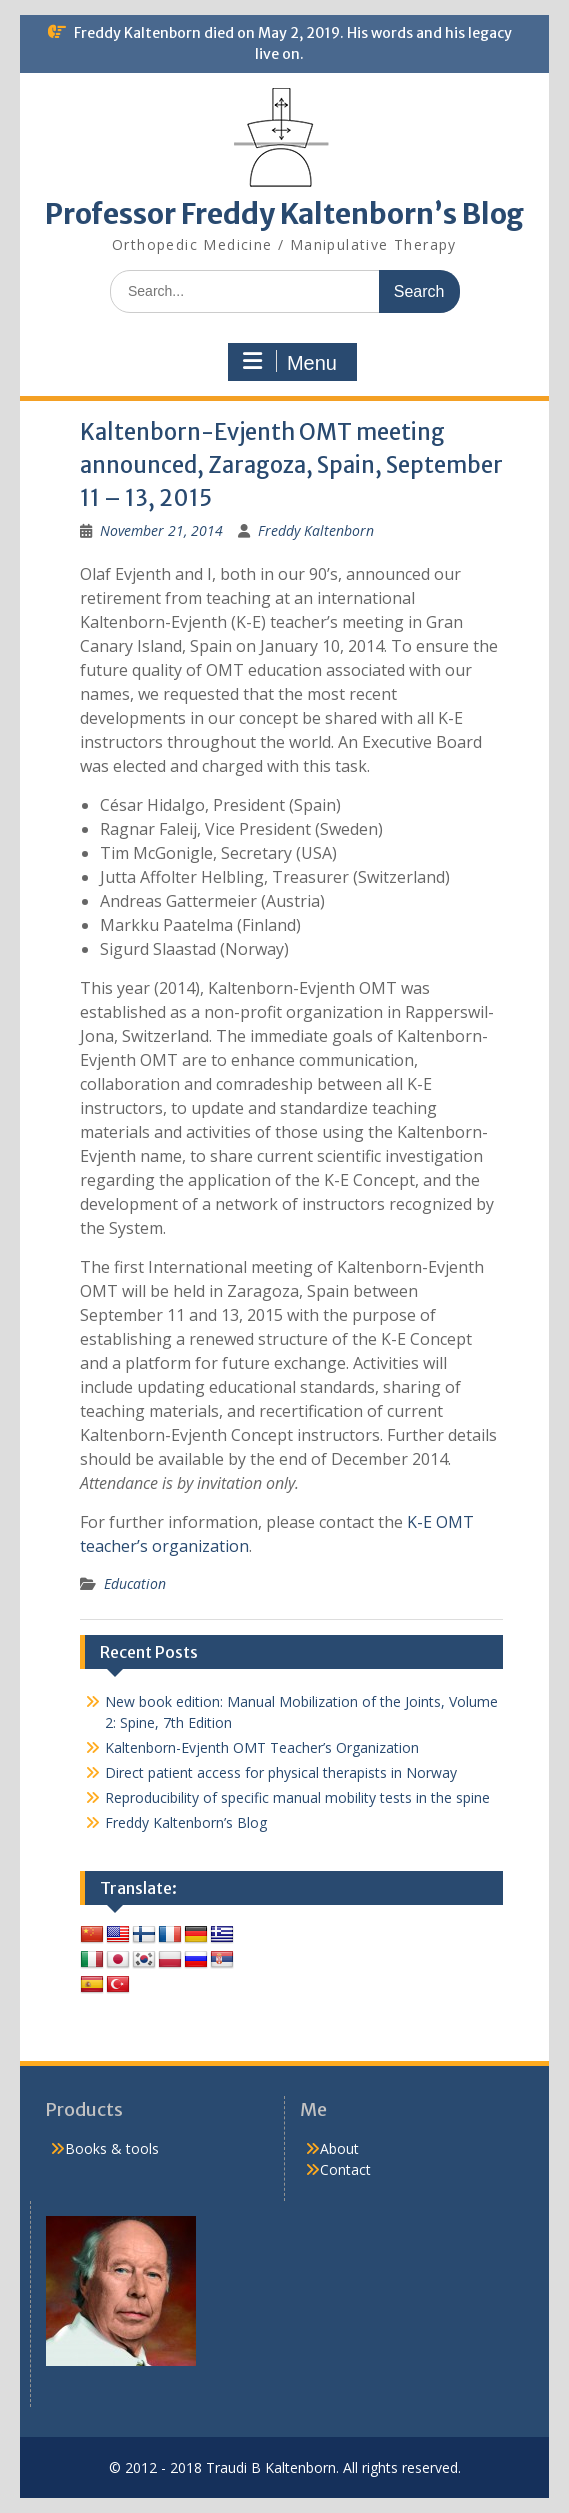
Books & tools (112, 2148)
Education (135, 1583)
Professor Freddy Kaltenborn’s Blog (284, 214)
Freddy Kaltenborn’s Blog (186, 1822)
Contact (345, 2169)
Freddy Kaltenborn (316, 530)
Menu (290, 362)
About (339, 2148)
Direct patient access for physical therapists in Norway (281, 1772)
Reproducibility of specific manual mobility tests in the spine (297, 1797)
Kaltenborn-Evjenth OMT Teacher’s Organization (262, 1747)
